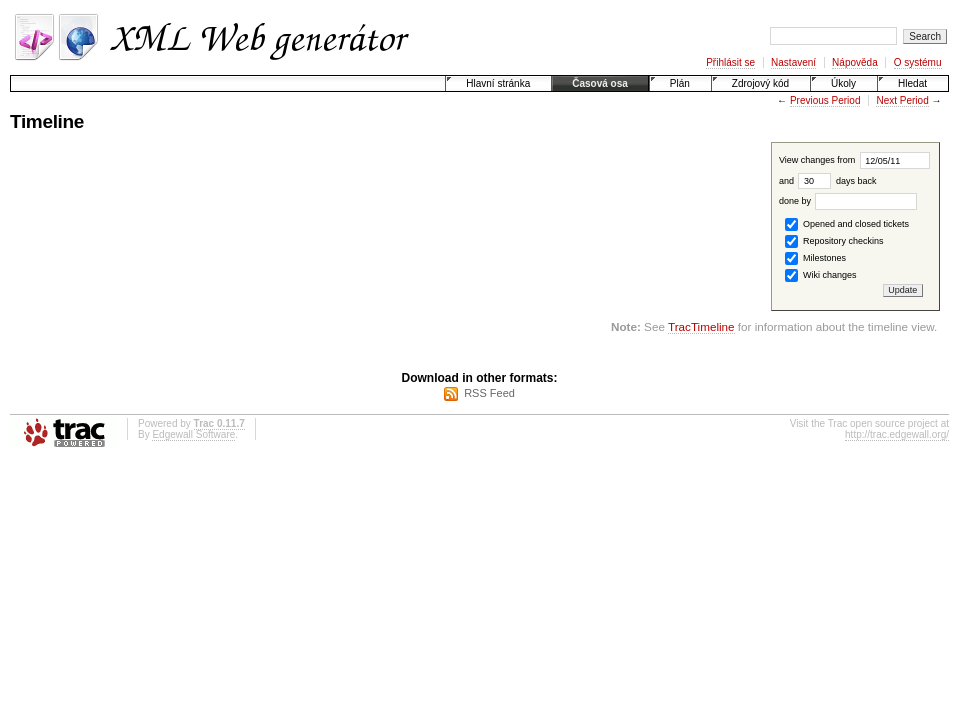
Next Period (902, 100)
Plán (680, 83)
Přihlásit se (730, 62)
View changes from (854, 160)
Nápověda (855, 62)
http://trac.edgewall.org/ (897, 434)
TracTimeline (701, 326)
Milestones (815, 258)
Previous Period (825, 100)
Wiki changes (820, 275)
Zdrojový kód (760, 83)
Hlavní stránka (498, 83)
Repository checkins (834, 241)
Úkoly (843, 83)
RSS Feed (489, 393)
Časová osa (600, 83)
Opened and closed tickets (847, 224)
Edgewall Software (193, 434)
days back (837, 181)
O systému (918, 62)
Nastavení (793, 62)
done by (848, 201)
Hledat (912, 83)
